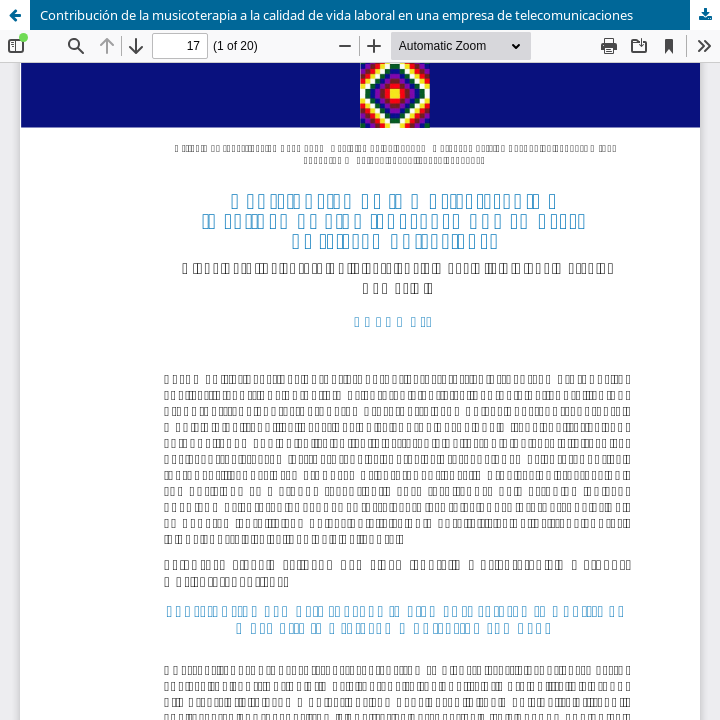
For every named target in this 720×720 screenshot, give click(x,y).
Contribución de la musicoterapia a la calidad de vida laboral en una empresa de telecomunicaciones (336, 15)
